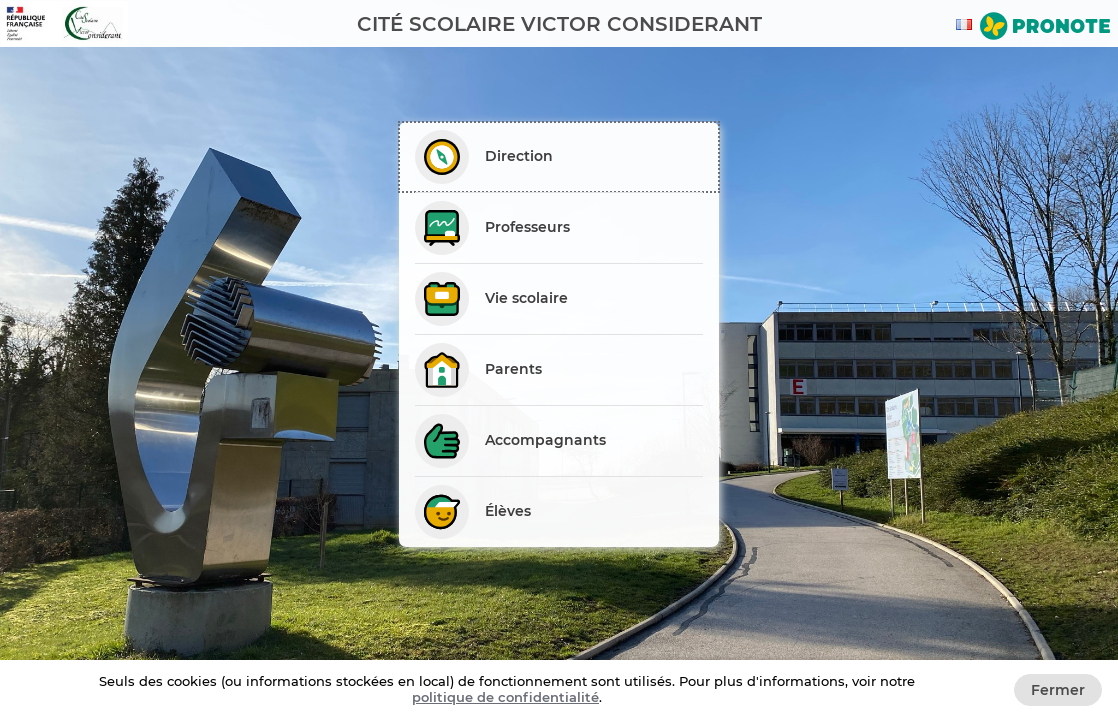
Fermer (1058, 690)
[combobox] (967, 24)
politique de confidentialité (505, 697)
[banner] (559, 23)
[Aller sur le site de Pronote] (1045, 28)
